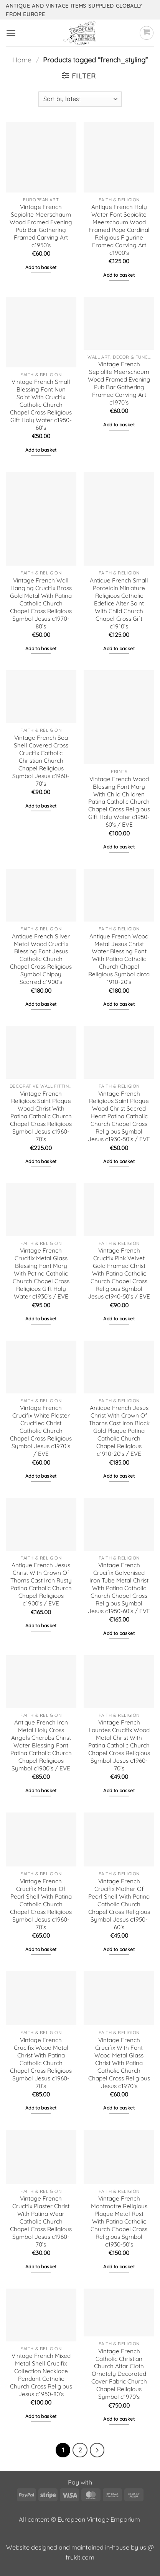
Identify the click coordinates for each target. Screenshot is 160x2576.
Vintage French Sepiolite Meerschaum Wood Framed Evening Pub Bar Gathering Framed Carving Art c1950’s (41, 226)
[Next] (97, 2450)
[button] (11, 33)
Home (21, 59)
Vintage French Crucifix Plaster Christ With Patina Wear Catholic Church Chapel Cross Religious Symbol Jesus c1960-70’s (41, 2221)
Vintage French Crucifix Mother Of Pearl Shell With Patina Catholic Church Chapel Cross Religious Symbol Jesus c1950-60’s (119, 1904)
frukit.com (80, 2557)
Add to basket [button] (41, 267)
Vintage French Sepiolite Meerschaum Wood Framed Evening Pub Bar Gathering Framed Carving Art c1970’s (119, 383)
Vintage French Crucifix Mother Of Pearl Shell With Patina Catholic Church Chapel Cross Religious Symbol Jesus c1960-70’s (41, 1904)
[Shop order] (79, 99)
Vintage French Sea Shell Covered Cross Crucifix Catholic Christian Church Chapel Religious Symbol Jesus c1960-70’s (40, 760)
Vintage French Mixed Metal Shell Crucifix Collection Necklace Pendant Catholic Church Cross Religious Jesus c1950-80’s (41, 2375)
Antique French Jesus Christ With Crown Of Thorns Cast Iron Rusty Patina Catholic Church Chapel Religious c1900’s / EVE (41, 1584)
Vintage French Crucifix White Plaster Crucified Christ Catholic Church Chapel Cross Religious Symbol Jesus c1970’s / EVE (41, 1430)
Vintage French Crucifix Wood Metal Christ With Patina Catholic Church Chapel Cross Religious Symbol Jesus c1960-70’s (41, 2063)
